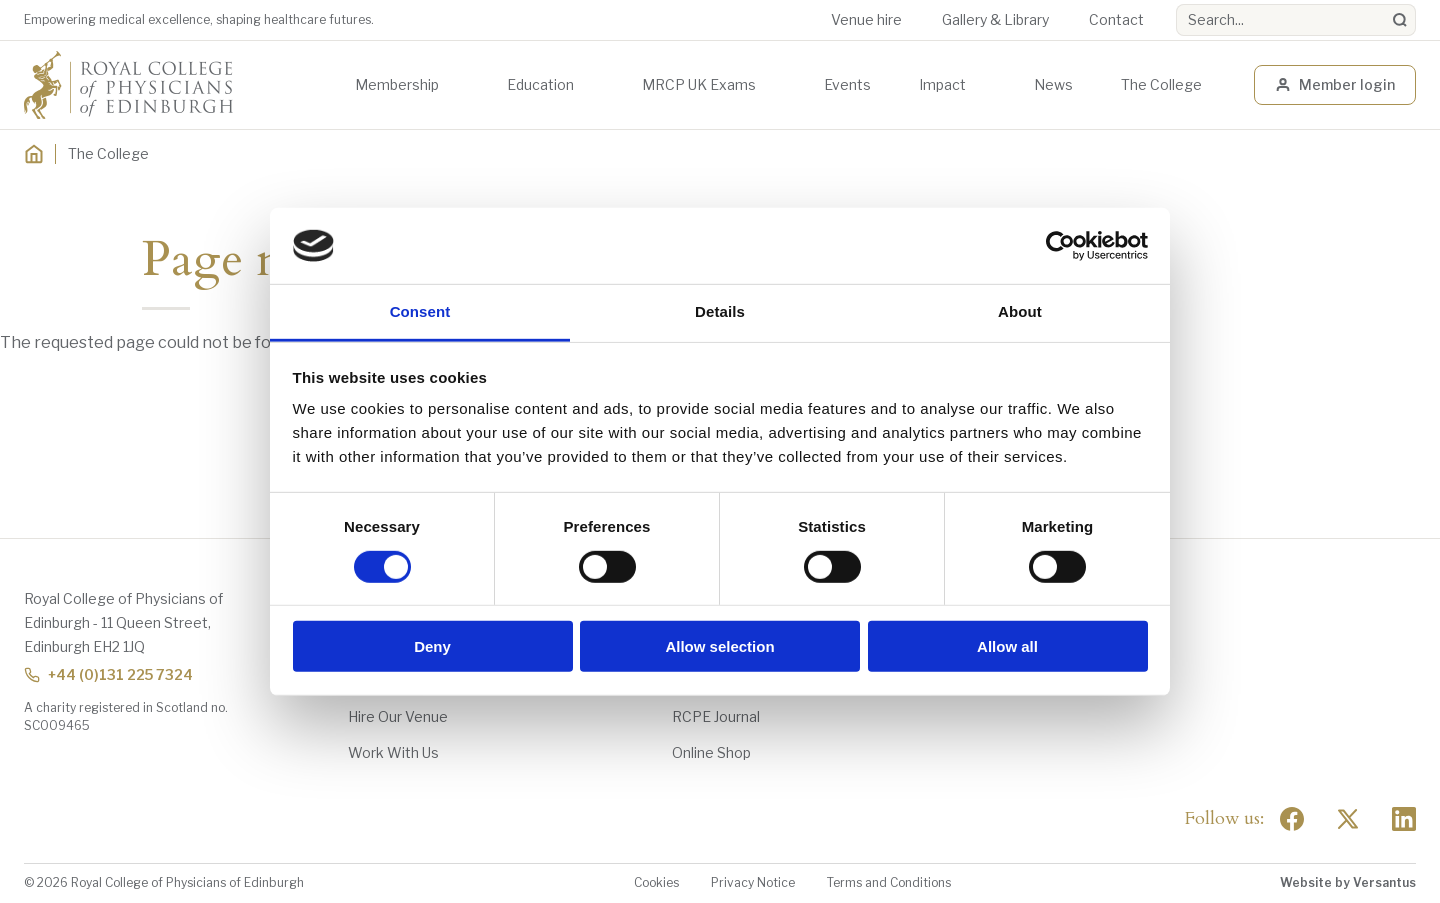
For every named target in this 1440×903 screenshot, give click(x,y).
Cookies (656, 882)
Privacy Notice (753, 882)
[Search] (1400, 20)
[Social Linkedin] (1404, 819)
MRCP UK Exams (699, 84)
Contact (1116, 19)
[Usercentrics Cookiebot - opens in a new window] (1060, 246)
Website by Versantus (1348, 882)
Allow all (1007, 646)
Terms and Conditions (889, 882)
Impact (942, 84)
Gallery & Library (995, 19)
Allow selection (719, 646)
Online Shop (711, 752)
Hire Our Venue (398, 716)
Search (1176, 4)
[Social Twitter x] (1348, 819)
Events (847, 84)
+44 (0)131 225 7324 (108, 674)
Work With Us (393, 752)
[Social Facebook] (1292, 819)
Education (540, 84)
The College (1161, 84)
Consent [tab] (420, 311)
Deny (432, 646)
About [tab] (1020, 311)
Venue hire (866, 19)
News (1053, 84)
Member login (1335, 84)
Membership (397, 84)
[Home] (34, 154)
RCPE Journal (716, 716)
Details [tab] (720, 311)
